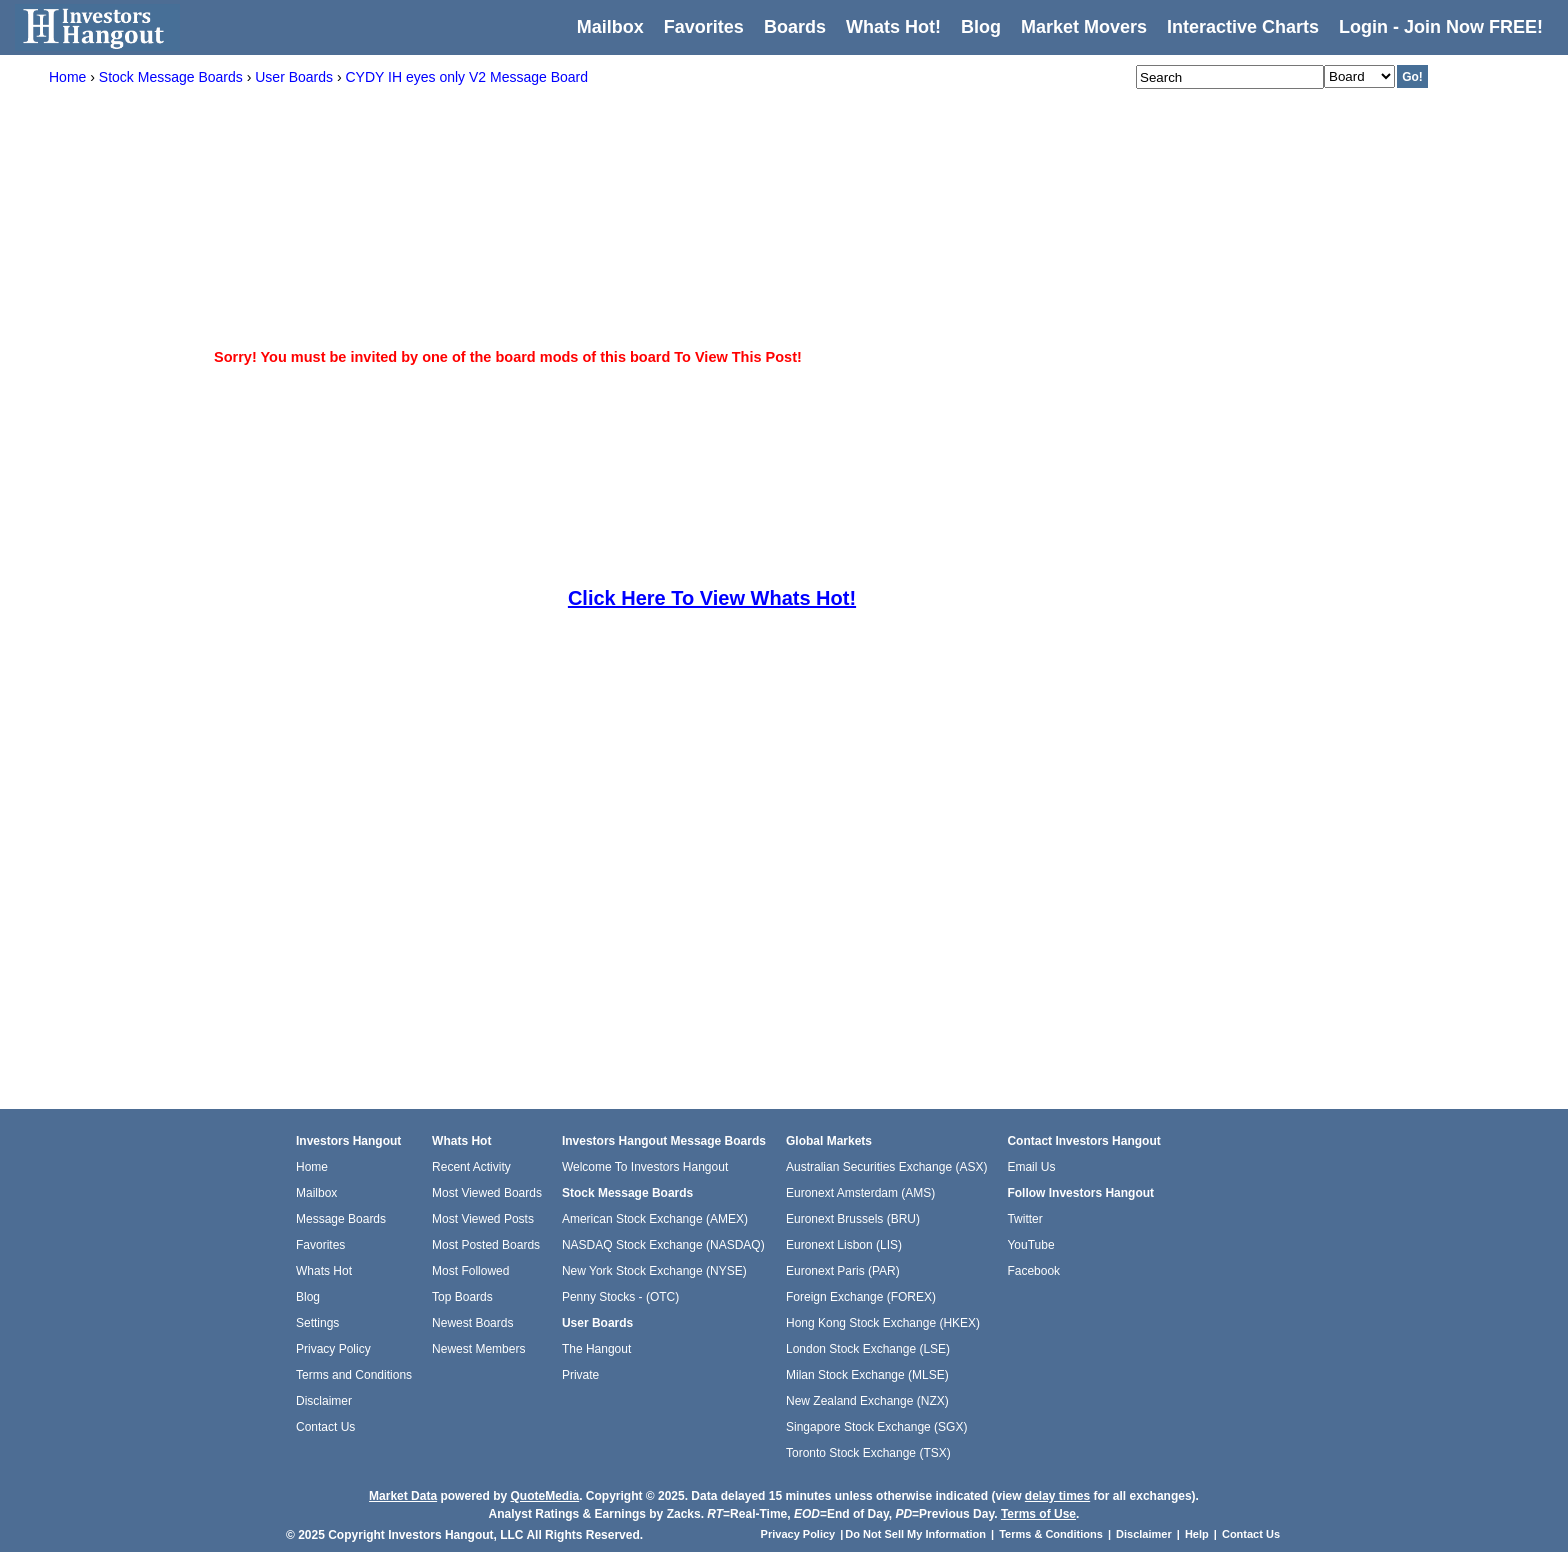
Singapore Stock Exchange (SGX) (876, 1427)
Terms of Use (1038, 1514)
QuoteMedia (544, 1496)
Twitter (1024, 1219)
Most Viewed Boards (487, 1193)
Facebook (1033, 1271)
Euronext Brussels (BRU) (853, 1219)
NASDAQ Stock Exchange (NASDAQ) (663, 1245)
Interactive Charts (1243, 27)
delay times (1057, 1496)
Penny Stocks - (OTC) (620, 1297)
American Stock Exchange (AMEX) (655, 1219)
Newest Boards (472, 1323)
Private (580, 1375)
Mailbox (610, 27)
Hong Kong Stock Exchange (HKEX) (883, 1323)
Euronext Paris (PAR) (843, 1271)
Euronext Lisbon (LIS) (844, 1245)
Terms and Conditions (354, 1375)
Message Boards (341, 1219)
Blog (308, 1297)
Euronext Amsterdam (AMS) (860, 1193)
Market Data (403, 1496)
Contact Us (325, 1427)
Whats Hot (324, 1271)
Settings (317, 1323)
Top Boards (462, 1297)
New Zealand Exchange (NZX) (867, 1401)
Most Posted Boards (486, 1245)
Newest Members (478, 1349)
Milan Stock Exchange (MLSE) (867, 1375)
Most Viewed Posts (483, 1219)
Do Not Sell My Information (917, 1534)
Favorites (704, 27)
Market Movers (1084, 27)
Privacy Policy (333, 1349)
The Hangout (596, 1349)
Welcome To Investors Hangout (645, 1167)
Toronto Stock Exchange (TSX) (868, 1453)
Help (1197, 1534)
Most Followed (470, 1271)
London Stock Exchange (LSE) (868, 1349)
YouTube (1030, 1245)
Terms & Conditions (1051, 1534)
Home (312, 1167)
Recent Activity (471, 1167)
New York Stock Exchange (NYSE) (654, 1271)
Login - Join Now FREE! (1441, 27)
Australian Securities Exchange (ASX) (886, 1167)
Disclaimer (324, 1401)
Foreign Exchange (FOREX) (861, 1297)
